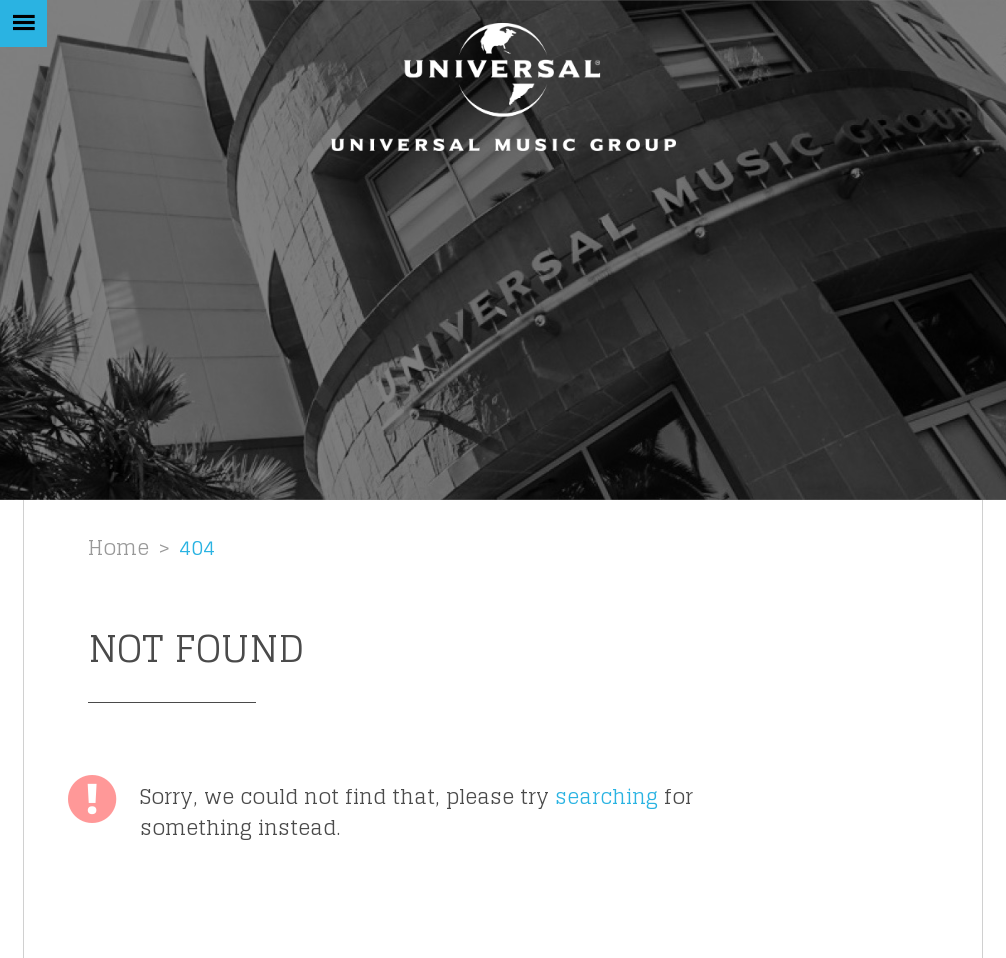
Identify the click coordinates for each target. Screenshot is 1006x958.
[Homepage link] (503, 86)
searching (606, 796)
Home (118, 547)
